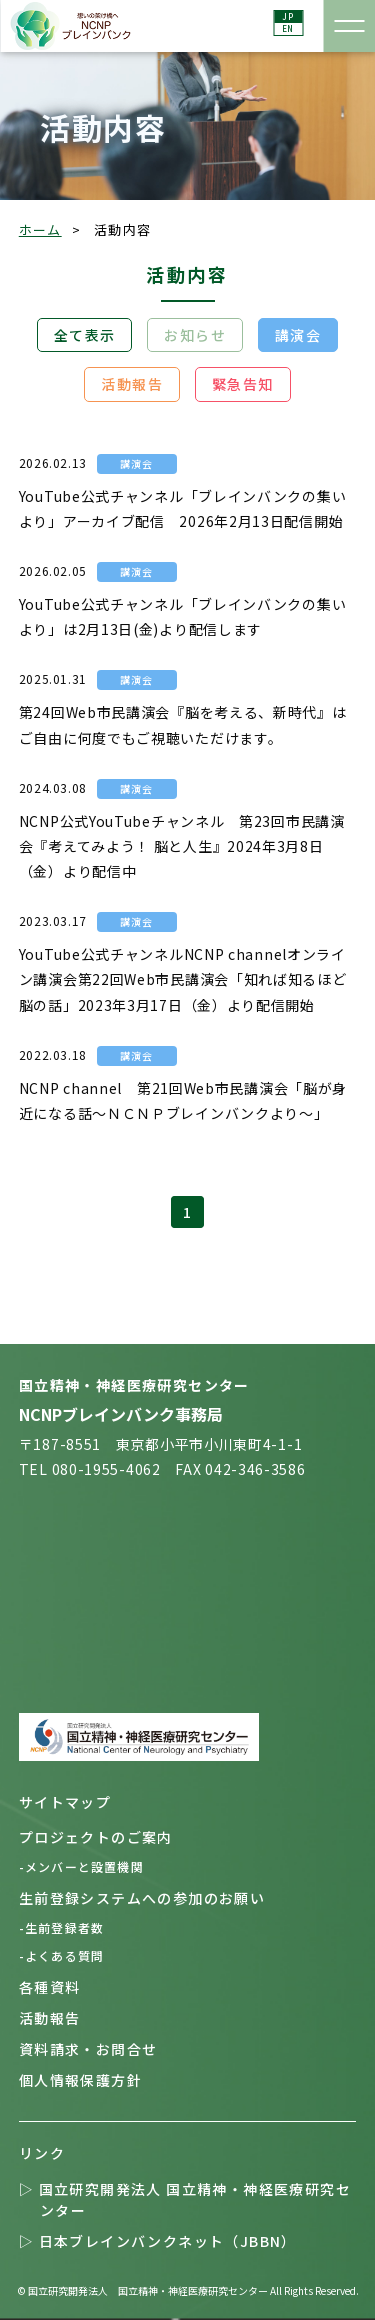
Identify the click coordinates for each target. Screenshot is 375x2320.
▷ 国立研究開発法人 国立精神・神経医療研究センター (195, 2199)
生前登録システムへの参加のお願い (152, 1898)
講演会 (298, 335)
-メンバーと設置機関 (90, 1866)
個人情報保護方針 (91, 2080)
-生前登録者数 (70, 1927)
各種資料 (60, 1987)
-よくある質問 (70, 1955)
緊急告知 (243, 384)
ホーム (40, 229)
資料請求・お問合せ (99, 2049)
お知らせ (195, 335)
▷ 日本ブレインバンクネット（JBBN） (168, 2241)
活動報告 (132, 384)
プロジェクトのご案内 (106, 1837)
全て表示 (85, 335)
